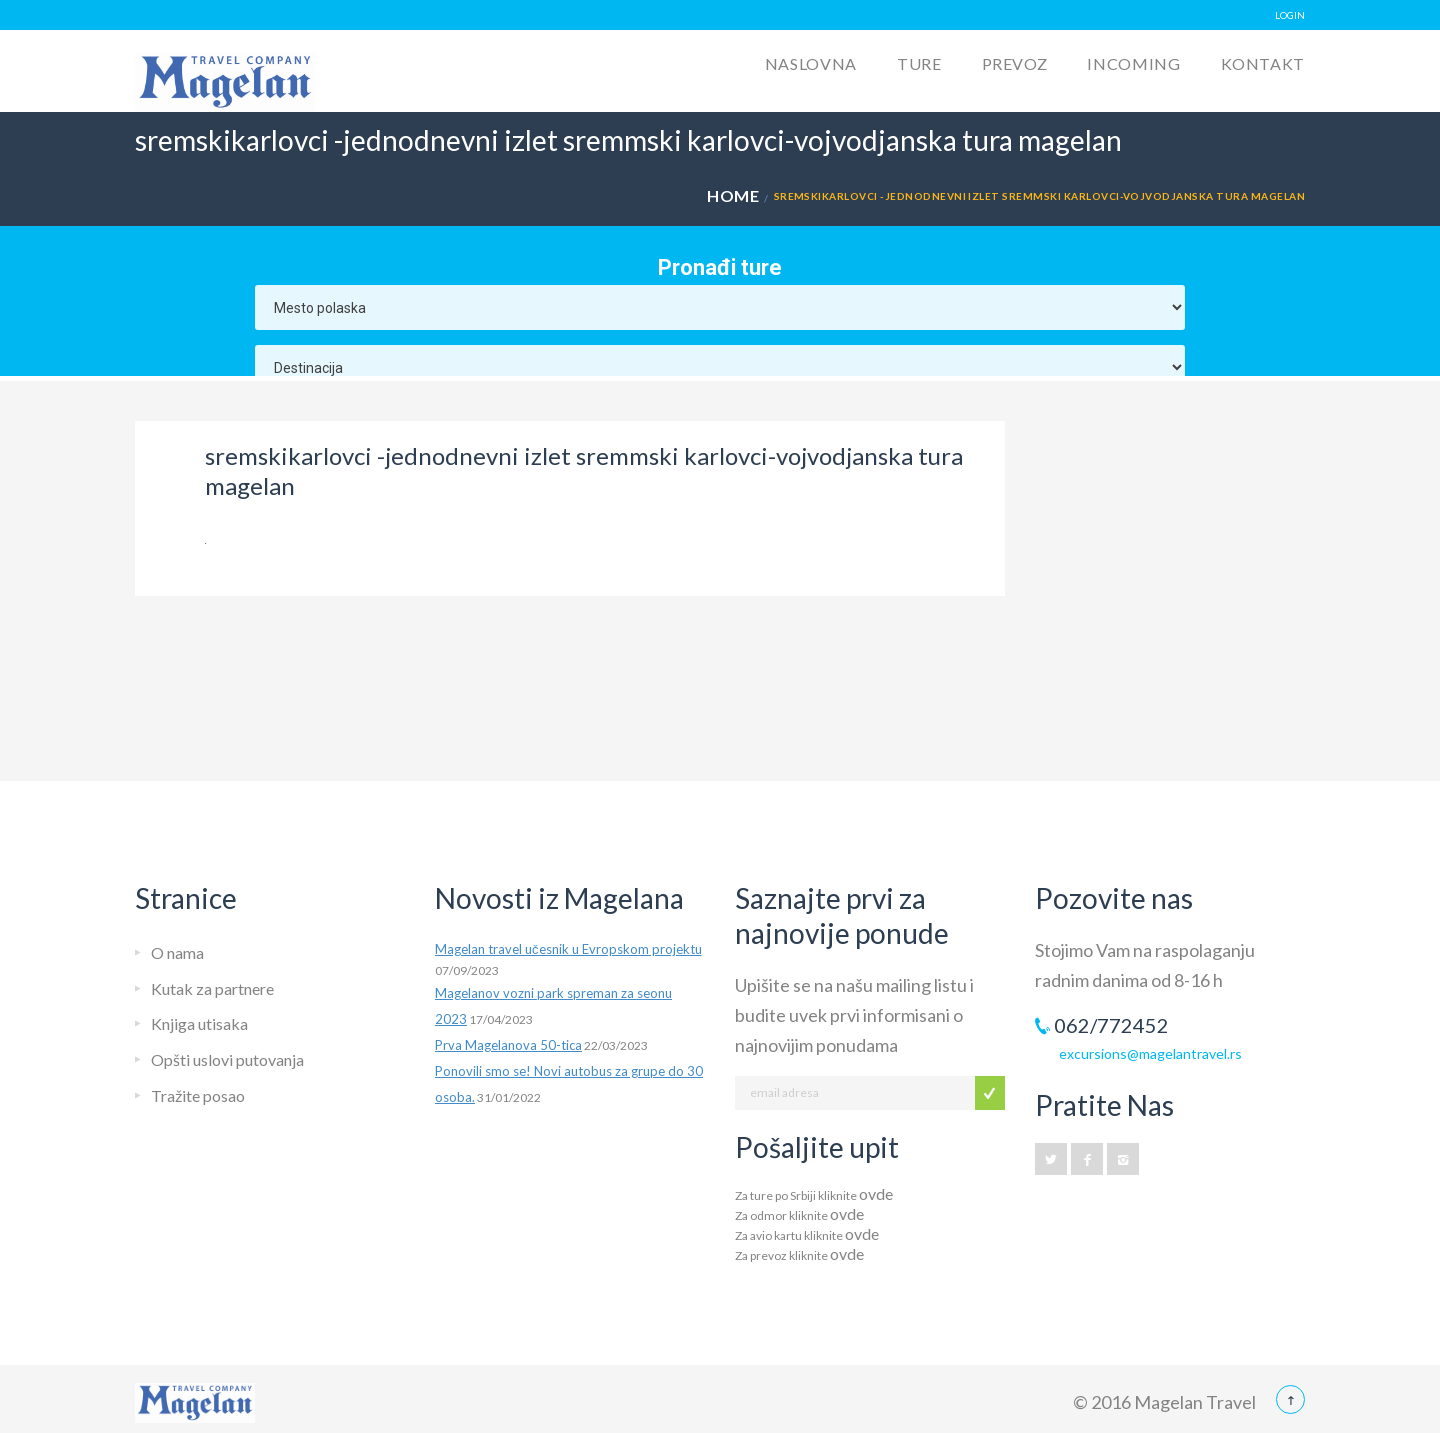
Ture (919, 63)
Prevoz (1015, 63)
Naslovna (811, 63)
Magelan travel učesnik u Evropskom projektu (568, 949)
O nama (177, 952)
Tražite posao (198, 1095)
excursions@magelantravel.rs (1150, 1053)
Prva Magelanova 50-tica (508, 1045)
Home (733, 195)
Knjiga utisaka (199, 1023)
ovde (876, 1193)
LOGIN (1290, 15)
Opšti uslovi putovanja (227, 1059)
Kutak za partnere (212, 988)
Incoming (1133, 63)
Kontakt (1263, 63)
